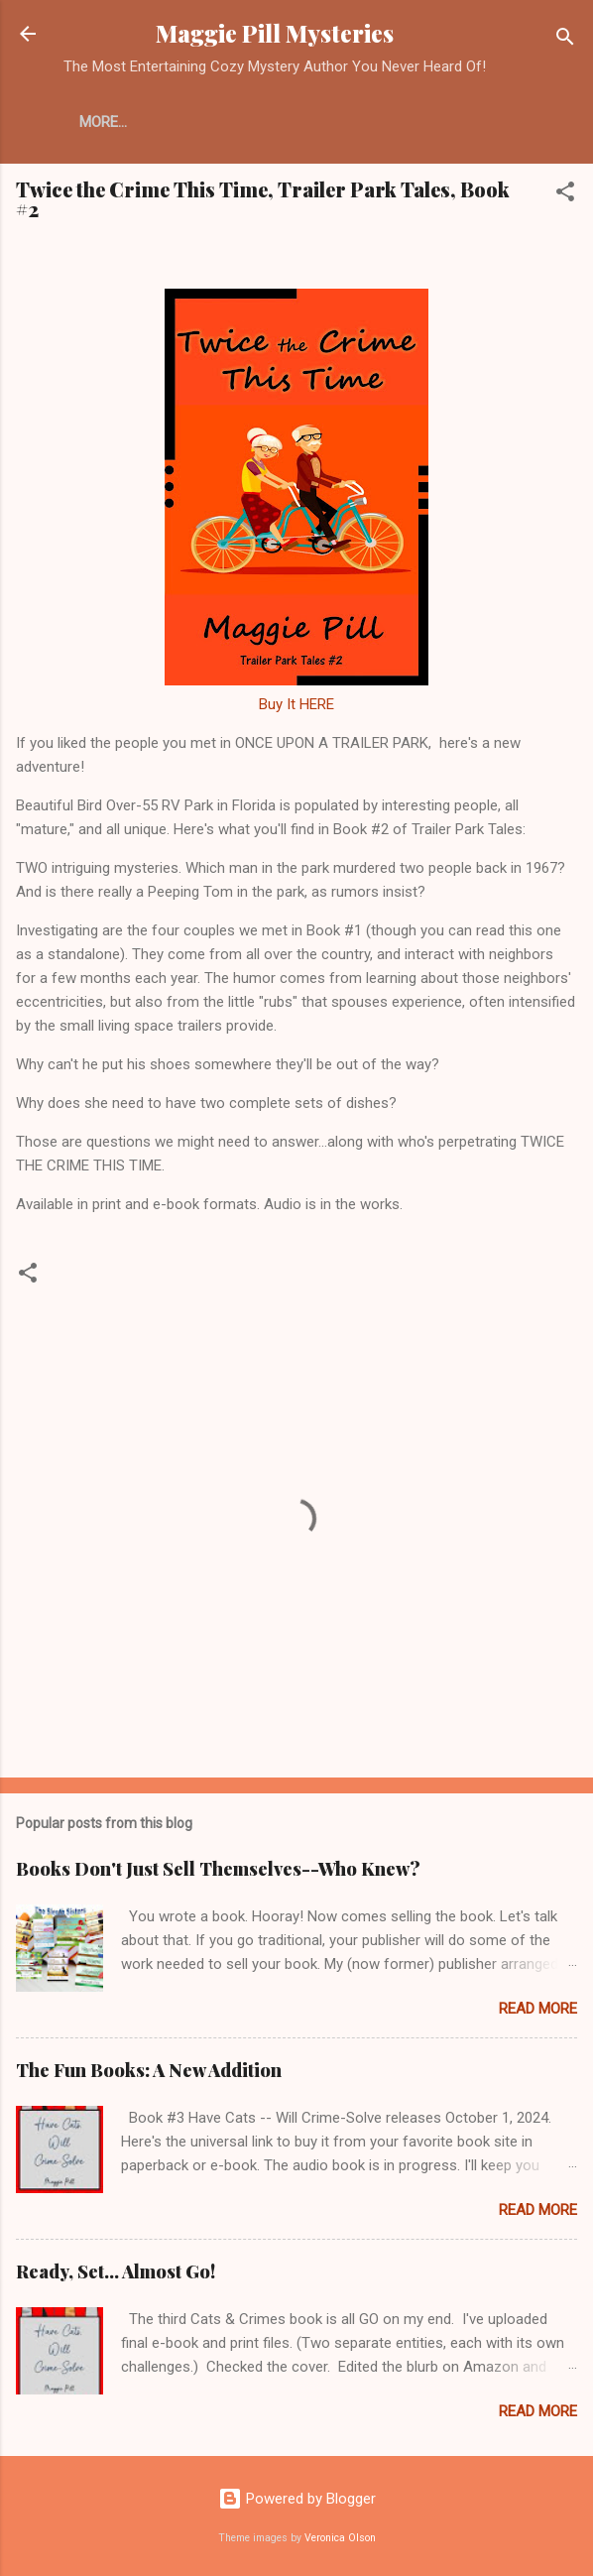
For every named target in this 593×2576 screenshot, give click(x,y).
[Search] (565, 40)
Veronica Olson (340, 2537)
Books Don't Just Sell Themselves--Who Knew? (218, 1869)
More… (103, 122)
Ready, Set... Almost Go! (115, 2271)
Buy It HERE (296, 704)
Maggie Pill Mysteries (275, 33)
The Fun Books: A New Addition (149, 2070)
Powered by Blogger (297, 2499)
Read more (538, 2009)
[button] (565, 195)
